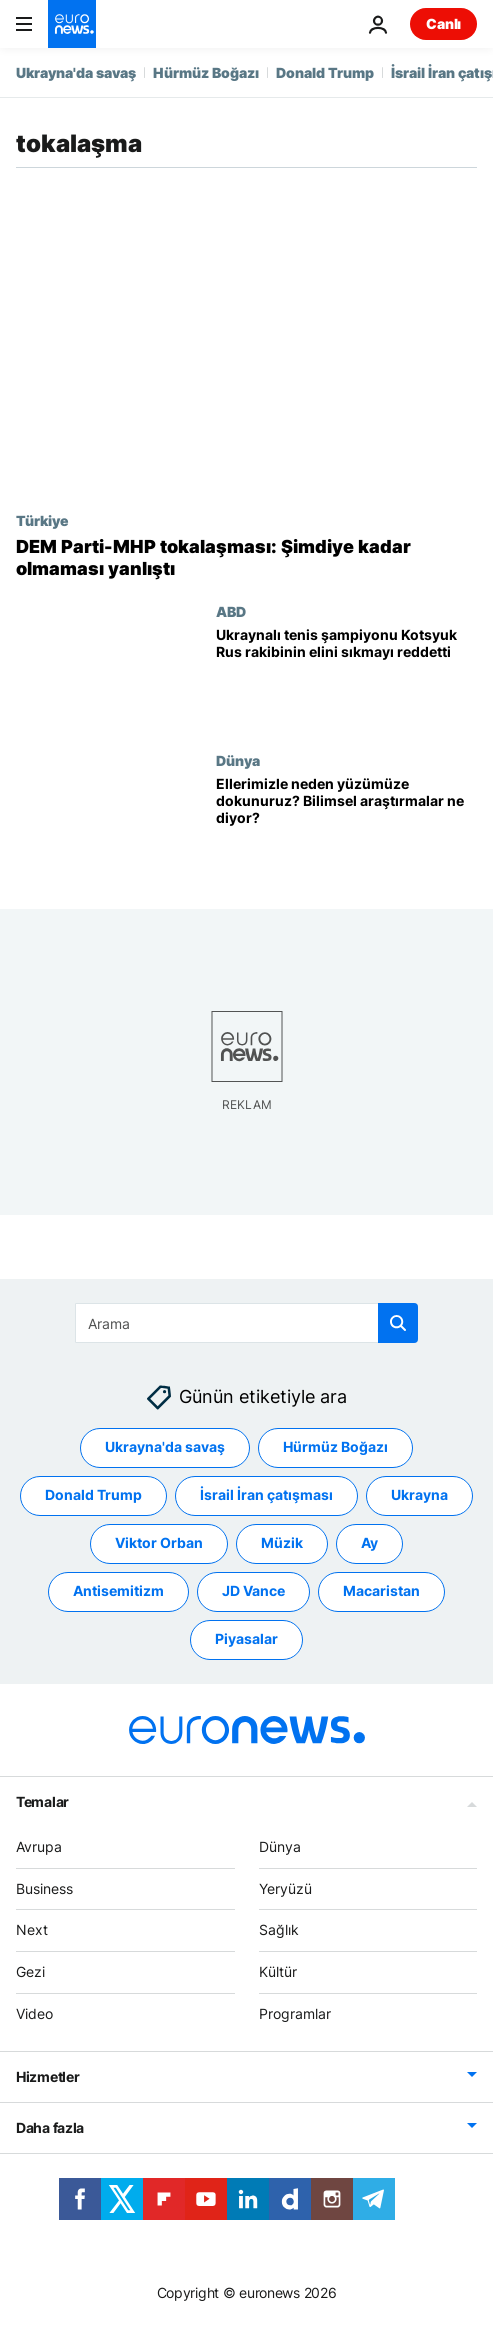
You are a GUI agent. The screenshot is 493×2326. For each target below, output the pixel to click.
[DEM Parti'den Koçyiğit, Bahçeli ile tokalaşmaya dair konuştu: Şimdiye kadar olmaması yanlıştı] (246, 557)
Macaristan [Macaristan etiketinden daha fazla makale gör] (381, 1590)
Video (34, 2013)
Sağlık (279, 1929)
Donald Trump (325, 72)
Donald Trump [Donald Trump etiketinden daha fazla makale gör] (93, 1494)
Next (32, 1929)
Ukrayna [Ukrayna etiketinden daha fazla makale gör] (419, 1494)
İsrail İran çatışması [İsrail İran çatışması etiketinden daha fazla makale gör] (266, 1494)
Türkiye (42, 520)
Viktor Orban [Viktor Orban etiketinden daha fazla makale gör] (159, 1542)
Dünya (238, 760)
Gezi (30, 1971)
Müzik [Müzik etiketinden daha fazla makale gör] (282, 1542)
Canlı (443, 23)
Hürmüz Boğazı (206, 72)
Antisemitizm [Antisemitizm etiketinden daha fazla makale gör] (118, 1590)
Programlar (295, 2013)
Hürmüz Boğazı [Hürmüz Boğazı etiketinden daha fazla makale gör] (335, 1446)
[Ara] (246, 1323)
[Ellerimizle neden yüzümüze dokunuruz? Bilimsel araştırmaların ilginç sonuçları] (346, 826)
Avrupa (39, 1846)
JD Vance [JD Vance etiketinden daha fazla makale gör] (253, 1590)
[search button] (398, 1323)
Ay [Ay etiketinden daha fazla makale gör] (369, 1542)
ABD (231, 611)
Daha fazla (50, 2127)
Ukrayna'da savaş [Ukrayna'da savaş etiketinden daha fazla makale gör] (165, 1446)
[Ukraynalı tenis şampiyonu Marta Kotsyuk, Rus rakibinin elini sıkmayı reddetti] (346, 677)
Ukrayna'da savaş (76, 72)
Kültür (278, 1971)
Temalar (42, 1801)
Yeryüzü (285, 1887)
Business (44, 1887)
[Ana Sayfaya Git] (72, 24)
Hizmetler (47, 2076)
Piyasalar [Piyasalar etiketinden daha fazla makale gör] (246, 1638)
